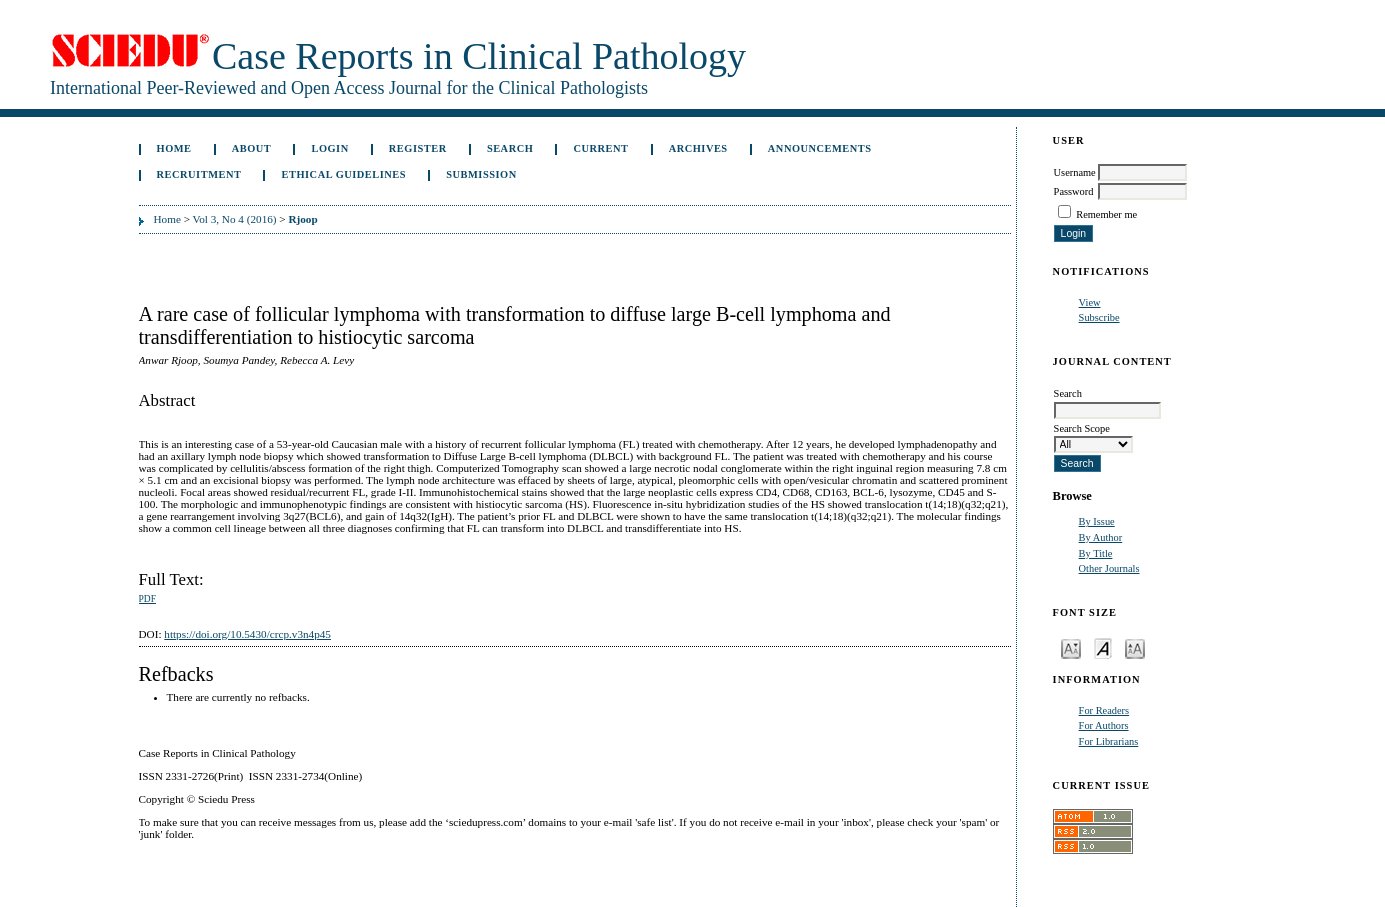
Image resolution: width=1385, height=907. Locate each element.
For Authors (1104, 725)
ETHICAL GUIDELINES (344, 174)
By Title (1096, 553)
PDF (147, 599)
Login (329, 148)
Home (174, 148)
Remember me (1106, 214)
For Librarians (1109, 741)
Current (600, 148)
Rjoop (302, 219)
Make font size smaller (1071, 647)
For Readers (1104, 710)
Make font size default (1103, 647)
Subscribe (1099, 317)
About (252, 148)
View (1090, 302)
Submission (481, 174)
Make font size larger (1135, 647)
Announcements (820, 148)
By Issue (1097, 521)
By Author (1101, 537)
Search (510, 148)
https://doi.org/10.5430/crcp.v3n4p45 (247, 634)
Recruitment (199, 174)
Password (1074, 191)
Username (1075, 172)
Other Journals (1109, 568)
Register (418, 148)
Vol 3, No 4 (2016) (235, 219)
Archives (698, 148)
